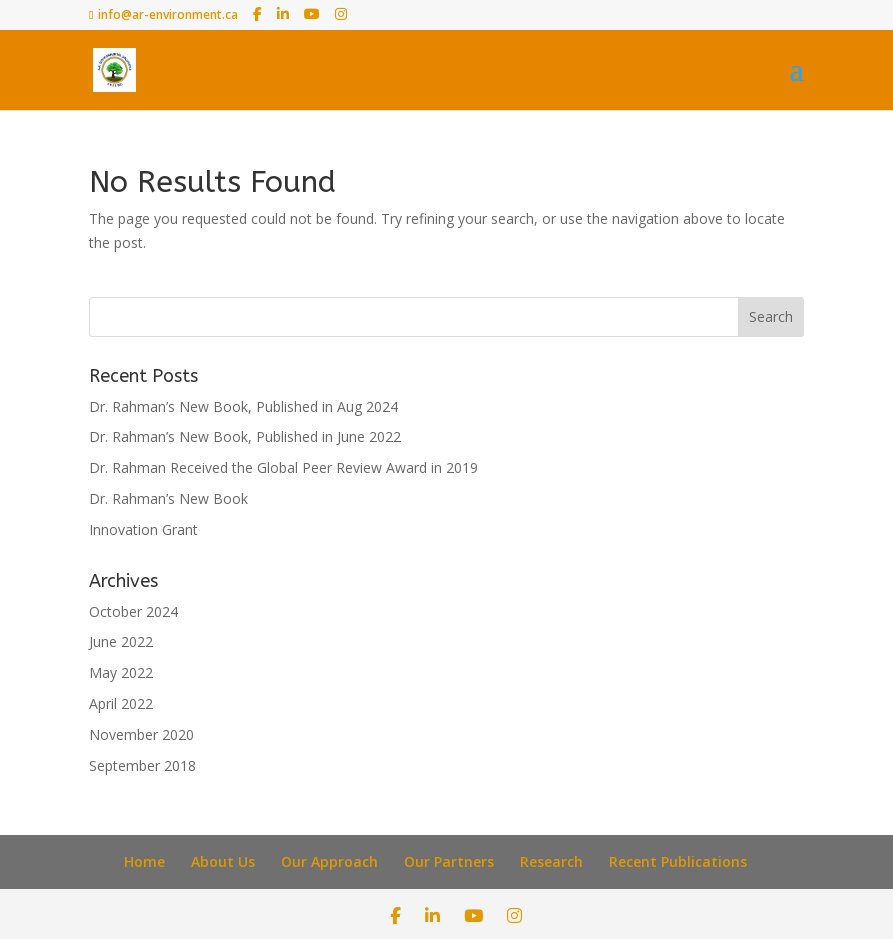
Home (144, 861)
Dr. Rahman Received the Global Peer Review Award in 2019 (283, 467)
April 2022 (121, 703)
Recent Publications (678, 861)
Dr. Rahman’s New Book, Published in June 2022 (245, 436)
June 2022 (121, 641)
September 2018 (142, 765)
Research (551, 861)
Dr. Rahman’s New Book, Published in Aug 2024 (243, 406)
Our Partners (449, 861)
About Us (223, 861)
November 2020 (141, 734)
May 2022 (121, 672)
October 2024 (133, 611)
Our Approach (329, 861)
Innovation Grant (143, 529)
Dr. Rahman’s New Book (168, 498)
